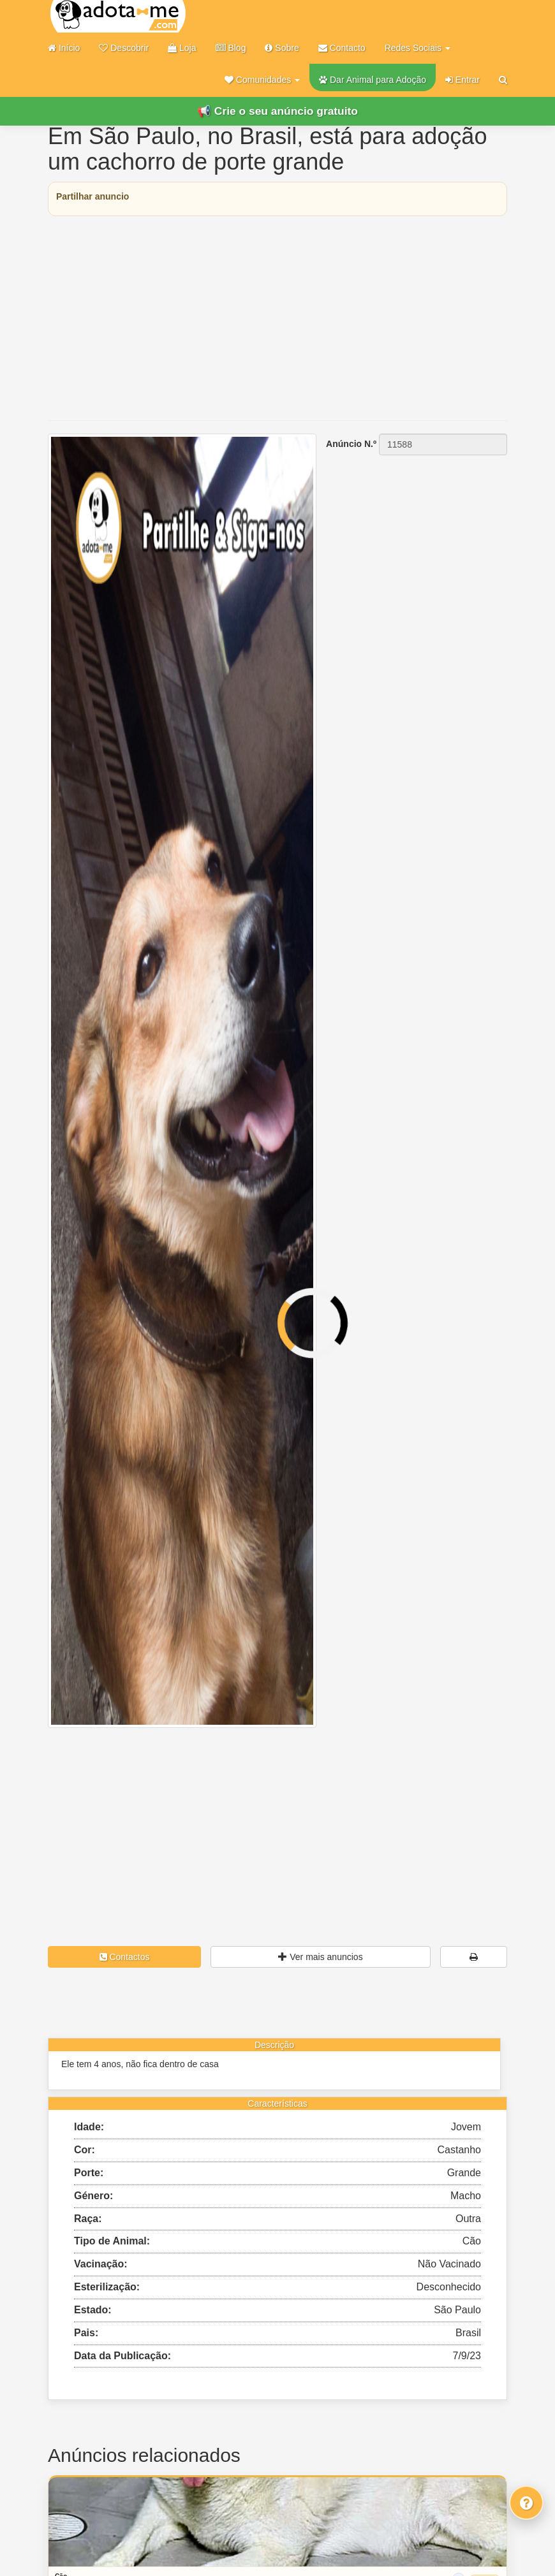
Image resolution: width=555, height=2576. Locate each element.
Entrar (462, 80)
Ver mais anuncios (320, 1957)
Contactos (125, 1957)
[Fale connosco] (526, 2502)
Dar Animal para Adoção (372, 80)
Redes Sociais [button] (417, 48)
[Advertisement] (277, 318)
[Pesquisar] (503, 80)
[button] (262, 80)
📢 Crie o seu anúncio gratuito (277, 111)
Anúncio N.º (351, 444)
